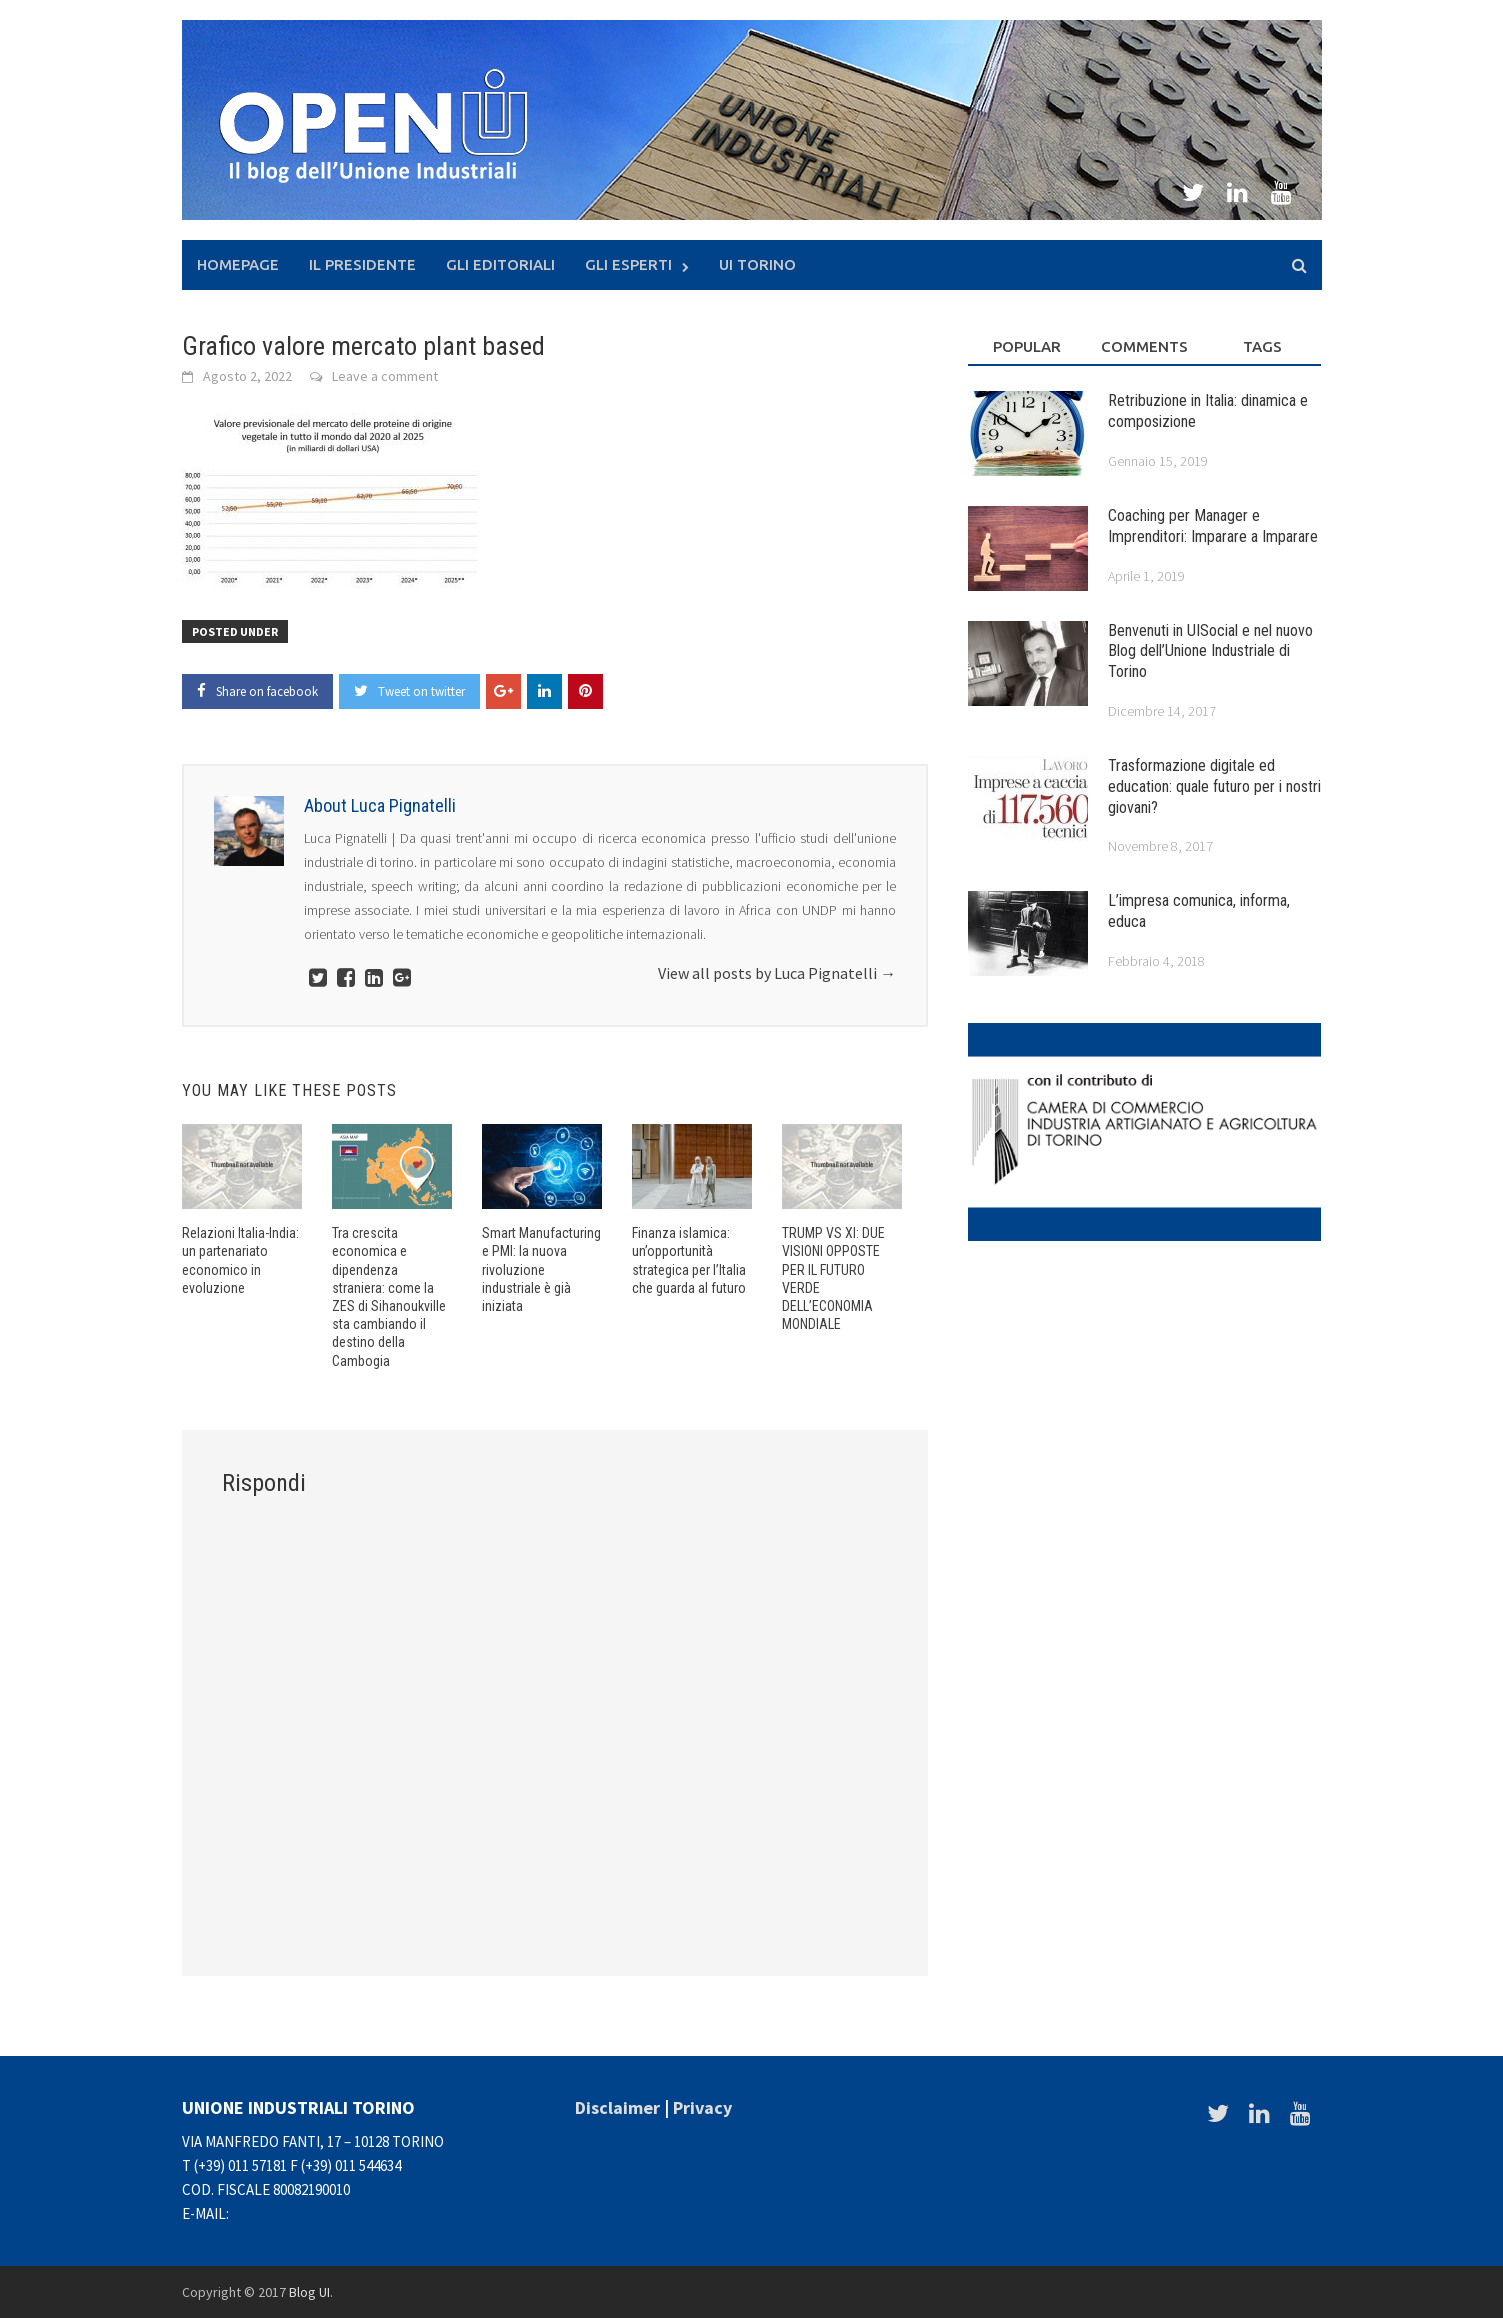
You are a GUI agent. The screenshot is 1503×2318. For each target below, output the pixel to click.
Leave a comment (385, 376)
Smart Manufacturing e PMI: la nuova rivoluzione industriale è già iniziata (541, 1269)
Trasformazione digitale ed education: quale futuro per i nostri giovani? (1214, 786)
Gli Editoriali (500, 264)
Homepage (238, 264)
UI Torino (757, 264)
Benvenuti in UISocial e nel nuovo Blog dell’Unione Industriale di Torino (1210, 651)
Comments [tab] (1144, 346)
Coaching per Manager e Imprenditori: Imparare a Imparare (1213, 526)
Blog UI (309, 2292)
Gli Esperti (628, 264)
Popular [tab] (1027, 346)
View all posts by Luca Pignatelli (777, 973)
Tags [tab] (1262, 346)
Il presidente (362, 264)
